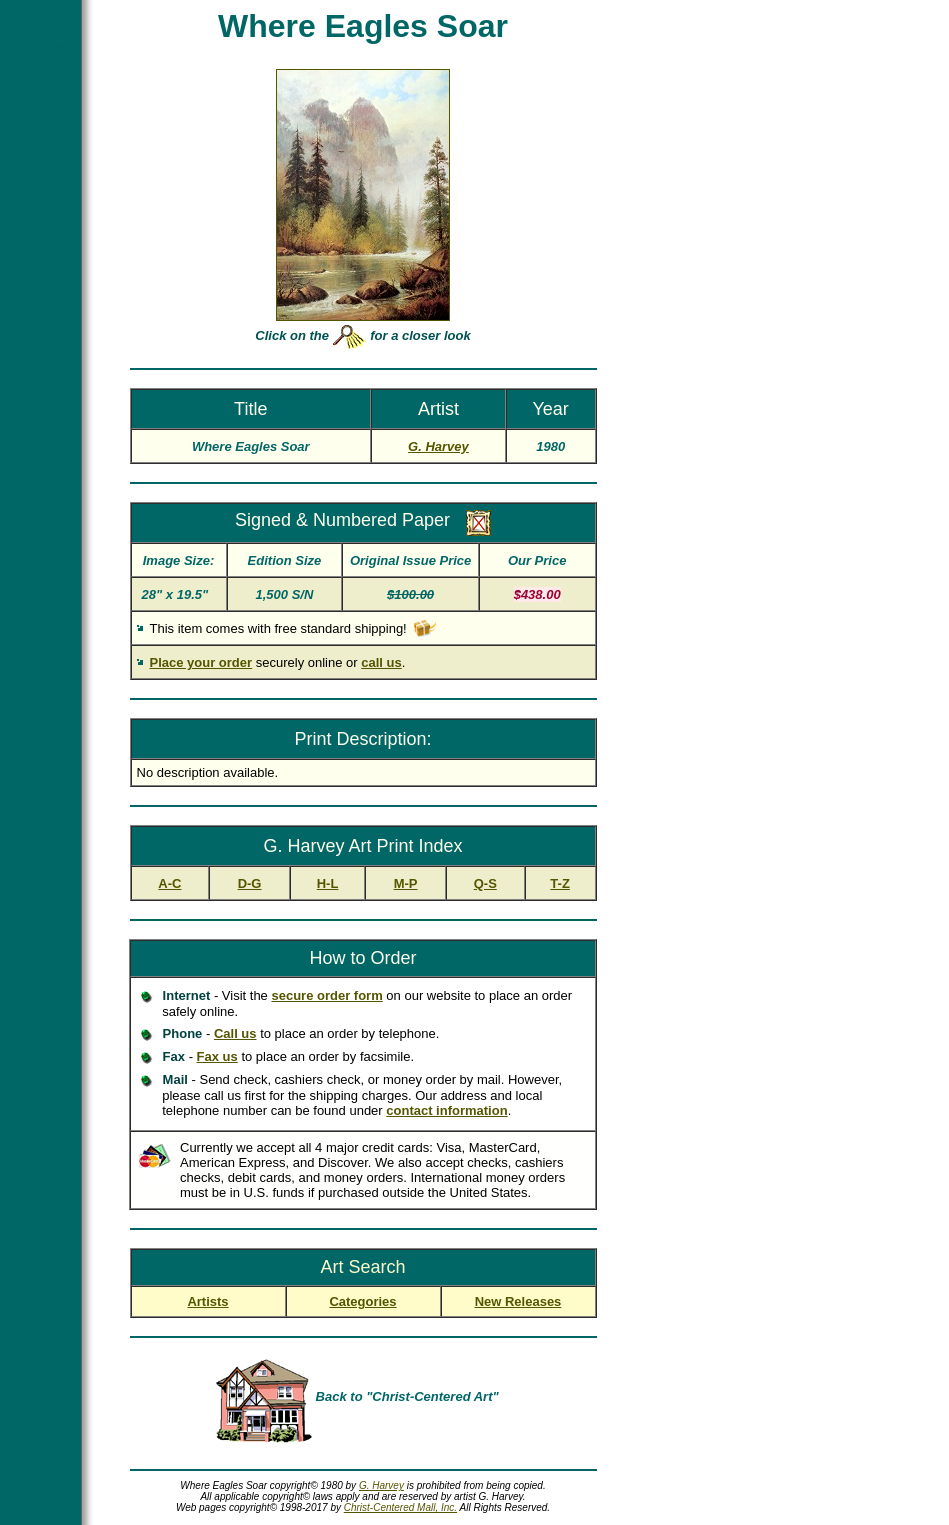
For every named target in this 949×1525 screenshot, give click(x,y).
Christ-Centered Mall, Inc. (400, 1507)
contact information (446, 1110)
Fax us (217, 1056)
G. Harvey (381, 1485)
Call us (235, 1033)
